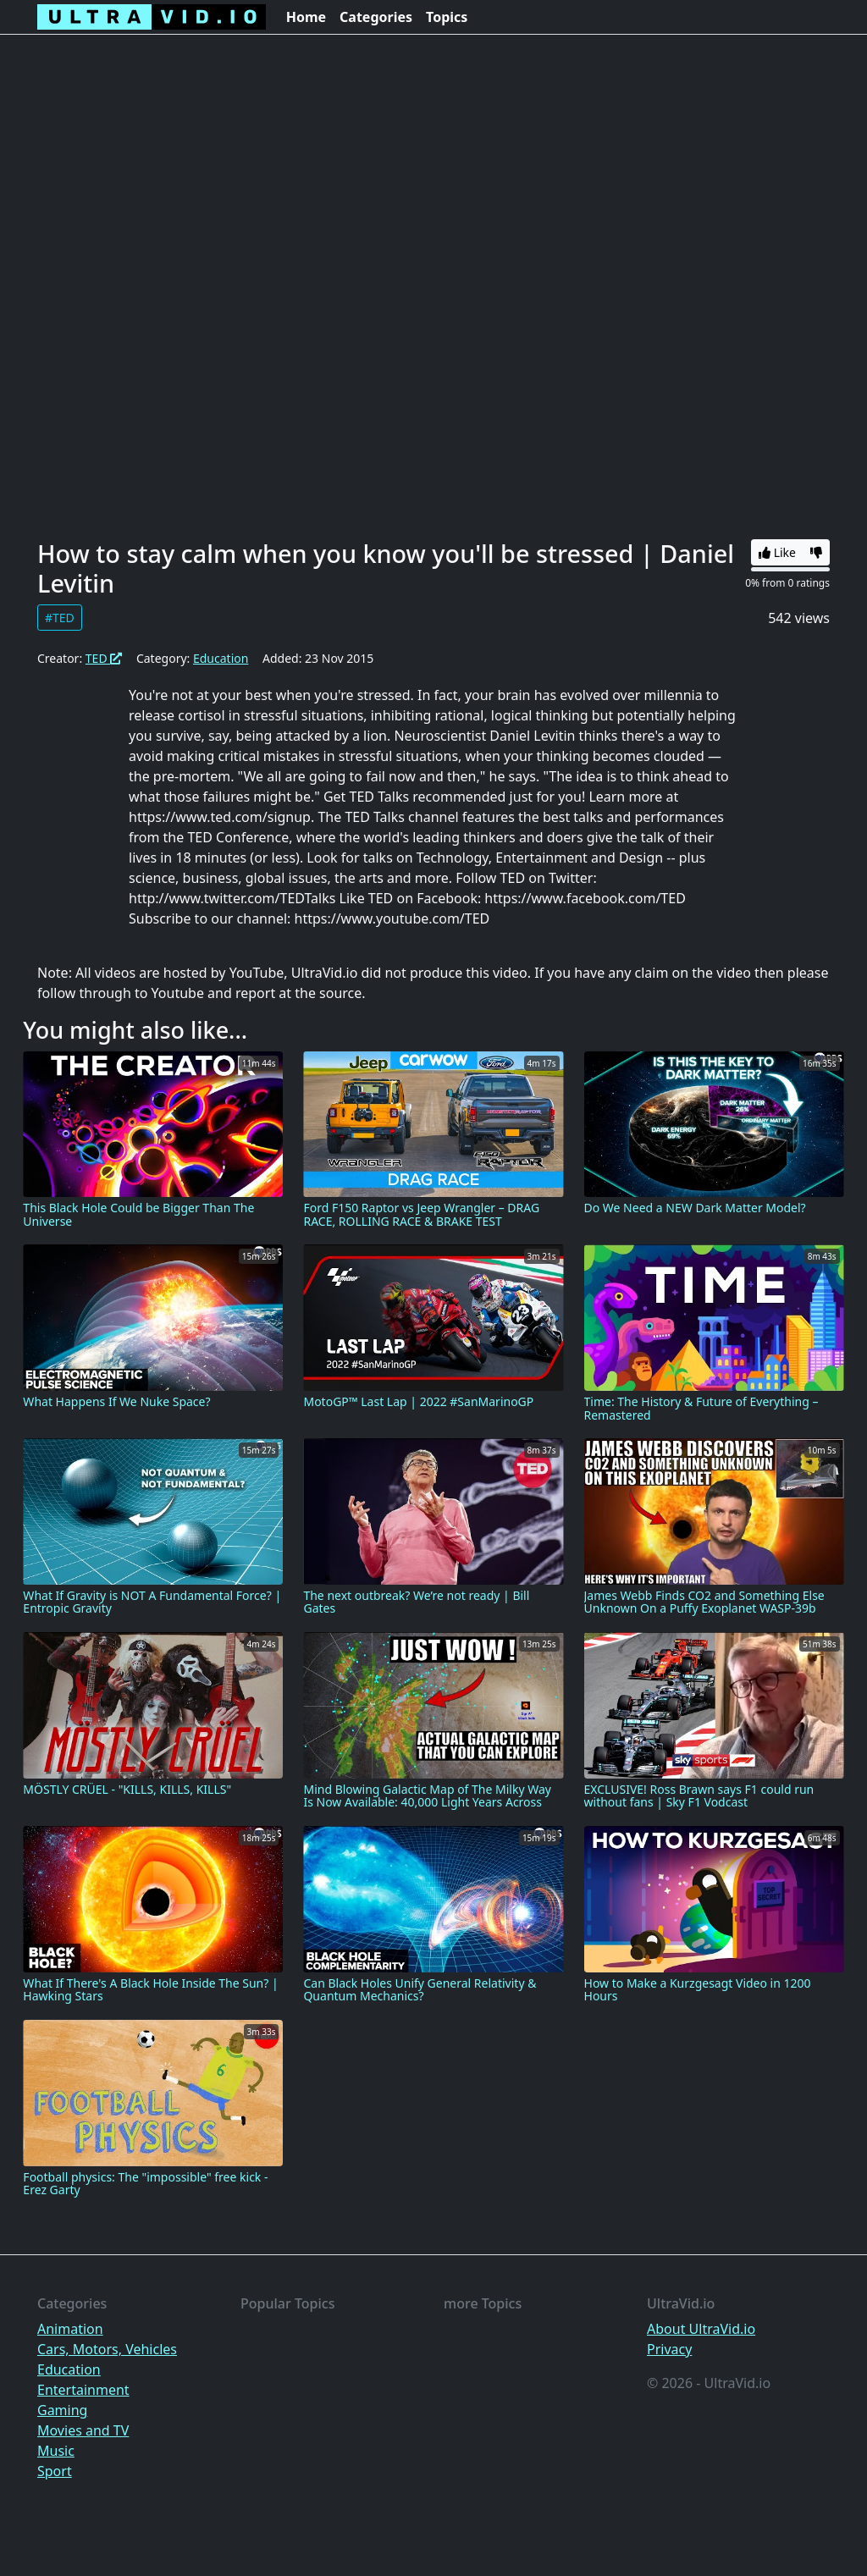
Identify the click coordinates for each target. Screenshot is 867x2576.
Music (56, 2450)
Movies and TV (83, 2430)
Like (777, 552)
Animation (70, 2329)
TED (104, 658)
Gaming (62, 2410)
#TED (60, 618)
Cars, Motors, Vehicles (107, 2349)
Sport (54, 2471)
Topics (446, 17)
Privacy (669, 2349)
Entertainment (83, 2389)
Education (220, 658)
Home (306, 17)
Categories (376, 17)
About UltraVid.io (701, 2329)
